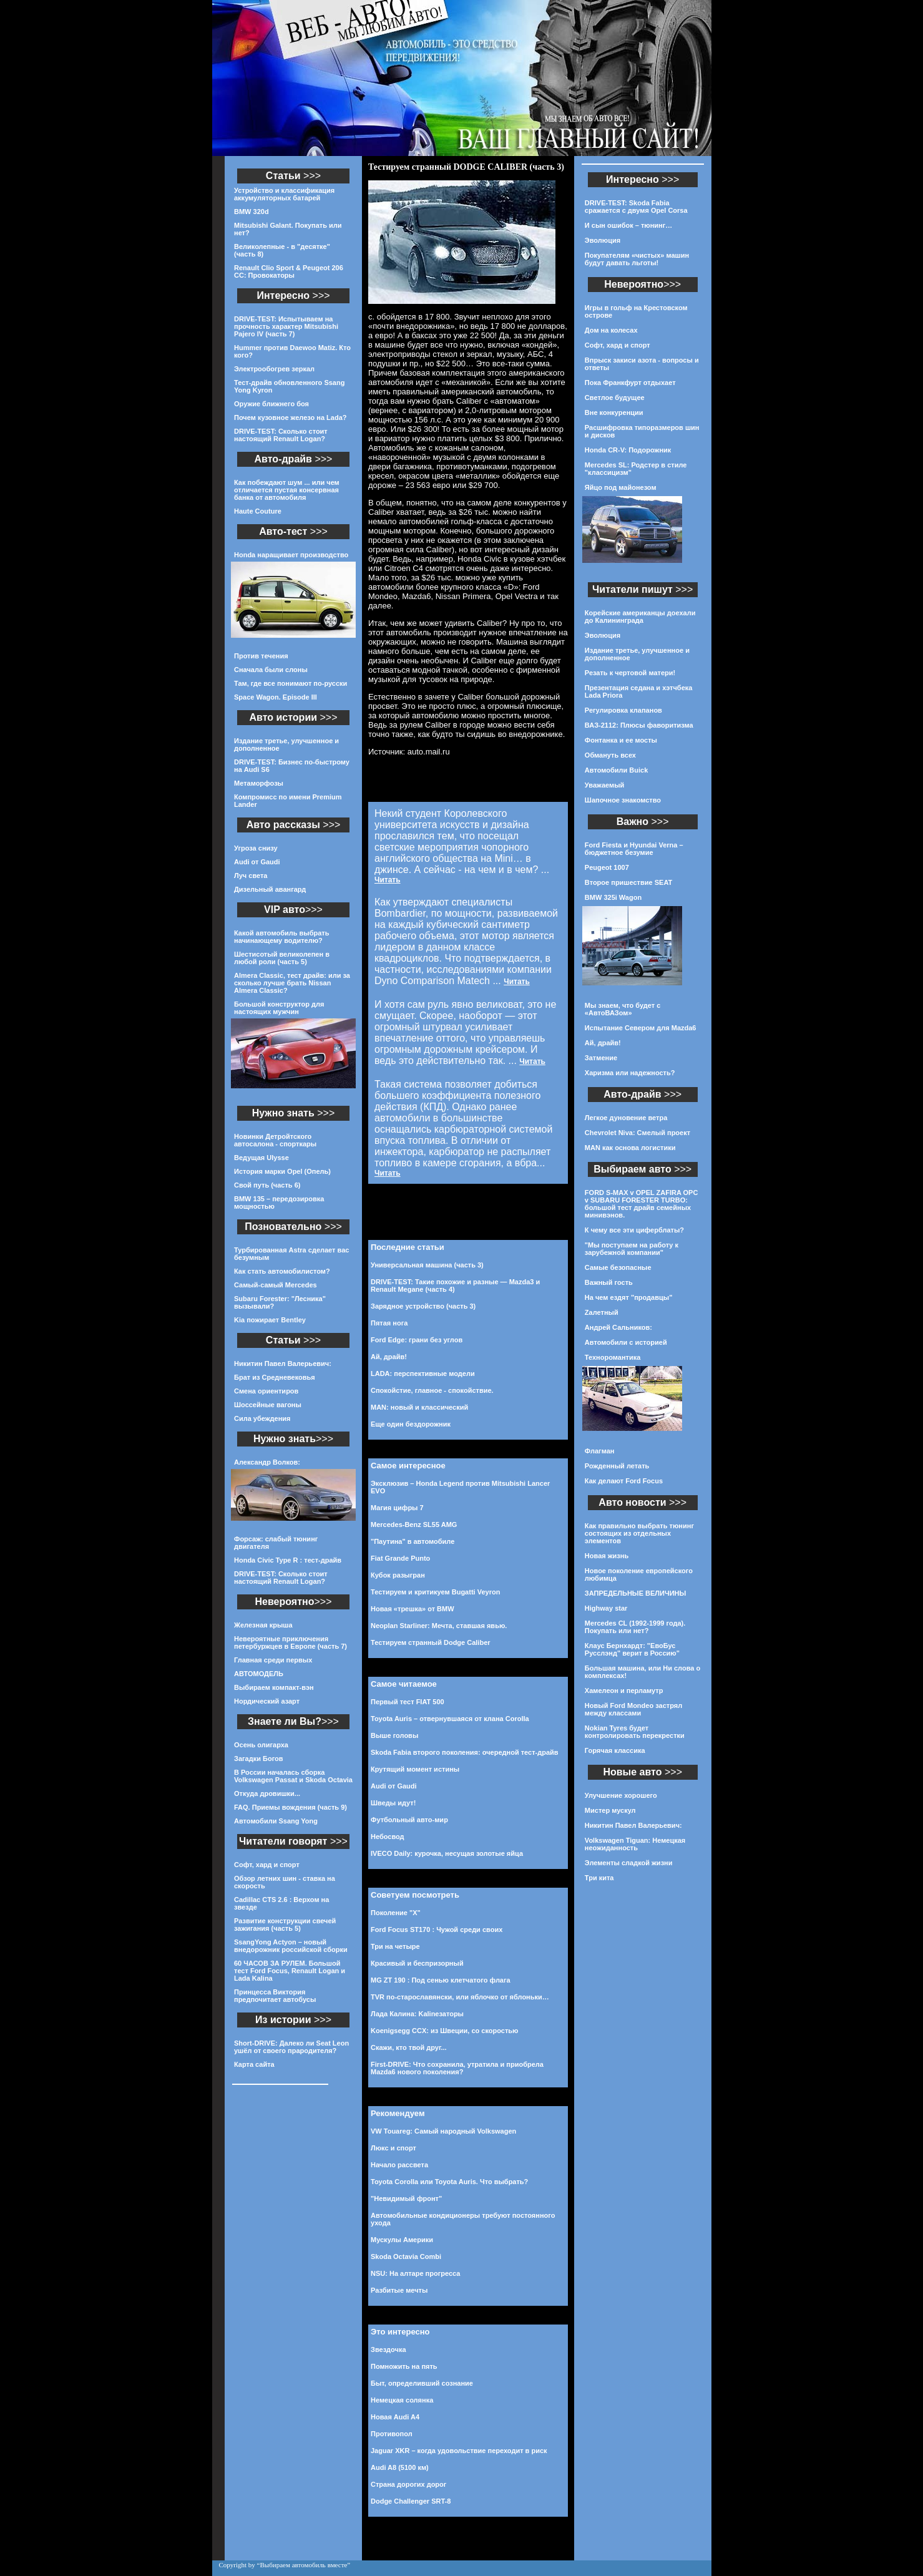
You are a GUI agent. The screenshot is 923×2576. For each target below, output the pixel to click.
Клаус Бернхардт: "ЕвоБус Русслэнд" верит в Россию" (632, 1649)
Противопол (392, 2433)
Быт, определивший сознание (422, 2383)
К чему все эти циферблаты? (634, 1230)
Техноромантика (612, 1357)
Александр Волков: (267, 1462)
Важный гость (609, 1282)
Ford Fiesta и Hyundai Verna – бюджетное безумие (634, 848)
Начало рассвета (399, 2165)
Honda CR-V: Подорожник (628, 450)
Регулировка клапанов (623, 710)
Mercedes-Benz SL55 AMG (414, 1524)
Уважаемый (604, 785)
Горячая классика (615, 1750)
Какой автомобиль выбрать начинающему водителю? (281, 936)
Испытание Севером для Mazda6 (640, 1028)
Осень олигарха (261, 1745)
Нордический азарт (267, 1701)
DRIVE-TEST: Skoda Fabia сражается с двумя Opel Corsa (636, 206)
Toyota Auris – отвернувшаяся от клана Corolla (450, 1718)
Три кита (599, 1877)
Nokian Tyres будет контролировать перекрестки (635, 1731)
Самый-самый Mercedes (275, 1285)
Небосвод (387, 1836)
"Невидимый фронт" (406, 2198)
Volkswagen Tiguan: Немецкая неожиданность (635, 1844)
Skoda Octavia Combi (406, 2256)
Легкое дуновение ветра (626, 1117)
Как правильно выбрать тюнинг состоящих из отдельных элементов (639, 1533)
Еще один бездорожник (411, 1424)
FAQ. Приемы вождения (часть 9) (290, 1807)
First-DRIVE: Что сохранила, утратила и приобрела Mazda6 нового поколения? (457, 2068)
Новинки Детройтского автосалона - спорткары (275, 1140)
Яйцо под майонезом (621, 487)
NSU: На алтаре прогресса (415, 2273)
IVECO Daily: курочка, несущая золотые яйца (447, 1853)
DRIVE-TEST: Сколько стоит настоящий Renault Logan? (281, 434)
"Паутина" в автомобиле (412, 1541)
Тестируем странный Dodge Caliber (431, 1642)
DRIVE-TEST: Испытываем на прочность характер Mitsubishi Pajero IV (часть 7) (286, 326)
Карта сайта (254, 2064)
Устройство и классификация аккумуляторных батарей (284, 194)
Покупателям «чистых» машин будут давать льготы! (637, 258)
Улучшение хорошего (621, 1795)
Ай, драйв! (389, 1356)
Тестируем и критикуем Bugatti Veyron (435, 1592)
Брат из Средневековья (274, 1377)
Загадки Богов (258, 1758)
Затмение (601, 1057)
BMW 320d (251, 211)
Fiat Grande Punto (400, 1558)
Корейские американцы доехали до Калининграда (640, 616)
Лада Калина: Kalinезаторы (417, 2013)
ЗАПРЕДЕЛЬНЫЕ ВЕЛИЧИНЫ (635, 1593)
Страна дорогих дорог (408, 2484)
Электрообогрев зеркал (274, 369)
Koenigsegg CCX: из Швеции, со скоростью (444, 2030)
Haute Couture (257, 511)
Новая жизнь (606, 1555)
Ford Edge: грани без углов (416, 1340)
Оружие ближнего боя (271, 403)
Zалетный (601, 1312)
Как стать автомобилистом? (282, 1271)
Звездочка (388, 2349)
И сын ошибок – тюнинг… (629, 225)
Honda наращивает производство (291, 555)
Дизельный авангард (270, 889)
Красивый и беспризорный (417, 1963)
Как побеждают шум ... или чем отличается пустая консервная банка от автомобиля (286, 490)
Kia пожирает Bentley (270, 1320)
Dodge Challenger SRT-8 (411, 2501)
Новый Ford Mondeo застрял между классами (633, 1709)
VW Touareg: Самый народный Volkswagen (443, 2131)
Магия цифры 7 (397, 1507)
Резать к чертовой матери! (630, 672)
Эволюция (602, 240)
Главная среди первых (273, 1660)
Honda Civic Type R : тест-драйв (287, 1560)
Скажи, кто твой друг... (409, 2047)
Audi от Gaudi (257, 862)
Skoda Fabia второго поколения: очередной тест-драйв (465, 1752)
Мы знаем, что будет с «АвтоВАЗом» (622, 1009)
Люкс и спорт (393, 2148)
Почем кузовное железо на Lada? (290, 417)
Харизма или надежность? (630, 1072)
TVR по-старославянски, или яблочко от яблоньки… (460, 1997)
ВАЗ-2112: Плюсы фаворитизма (639, 725)
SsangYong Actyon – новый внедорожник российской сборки (291, 1945)
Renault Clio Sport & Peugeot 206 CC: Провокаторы (288, 271)
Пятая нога (389, 1323)
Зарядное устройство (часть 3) (423, 1306)
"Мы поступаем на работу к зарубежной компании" (631, 1248)
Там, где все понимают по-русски (290, 683)
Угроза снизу (256, 848)
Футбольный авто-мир (409, 1819)
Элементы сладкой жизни (629, 1862)
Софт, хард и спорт (267, 1864)
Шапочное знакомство (623, 800)
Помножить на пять (404, 2366)
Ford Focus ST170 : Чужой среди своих (436, 1929)
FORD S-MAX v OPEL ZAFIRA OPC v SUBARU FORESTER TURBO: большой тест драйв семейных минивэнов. (641, 1204)
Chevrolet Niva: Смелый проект (637, 1132)
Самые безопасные (618, 1267)
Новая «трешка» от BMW (412, 1608)
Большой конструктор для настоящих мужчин (279, 1007)
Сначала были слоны (271, 669)
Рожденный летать (617, 1466)
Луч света (251, 875)
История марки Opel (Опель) (282, 1171)
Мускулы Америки (402, 2239)
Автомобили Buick (616, 770)
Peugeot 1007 (607, 867)
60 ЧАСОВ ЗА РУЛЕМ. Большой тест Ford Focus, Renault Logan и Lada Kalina (289, 1970)
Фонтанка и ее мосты (621, 740)
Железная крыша (263, 1625)
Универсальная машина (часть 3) (427, 1265)
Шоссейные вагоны (267, 1404)
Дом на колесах (611, 330)
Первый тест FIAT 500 (407, 1701)
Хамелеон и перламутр (624, 1690)
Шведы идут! (393, 1803)
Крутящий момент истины (415, 1769)
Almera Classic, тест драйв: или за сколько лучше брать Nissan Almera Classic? (292, 983)
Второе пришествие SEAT (628, 882)
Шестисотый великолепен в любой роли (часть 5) (282, 957)
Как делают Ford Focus (624, 1481)
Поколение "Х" (396, 1912)
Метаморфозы (258, 783)
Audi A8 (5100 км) (400, 2467)
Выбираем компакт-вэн (274, 1687)
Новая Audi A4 (395, 2417)
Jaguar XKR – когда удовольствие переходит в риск (459, 2450)
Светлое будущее (615, 397)
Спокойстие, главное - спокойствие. (432, 1390)
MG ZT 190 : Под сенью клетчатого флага (440, 1980)
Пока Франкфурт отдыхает (630, 382)
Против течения (261, 656)
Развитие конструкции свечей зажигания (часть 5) (285, 1924)
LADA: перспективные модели (423, 1373)
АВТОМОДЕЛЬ (258, 1673)
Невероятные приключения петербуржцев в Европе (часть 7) (290, 1642)
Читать (387, 880)
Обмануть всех (610, 755)
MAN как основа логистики (630, 1147)
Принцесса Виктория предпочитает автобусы (275, 1995)
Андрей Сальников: (618, 1327)
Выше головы (394, 1735)
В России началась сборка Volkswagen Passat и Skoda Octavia (293, 1776)
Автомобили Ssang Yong (276, 1821)
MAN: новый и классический (419, 1407)
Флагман (600, 1451)
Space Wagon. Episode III (275, 697)
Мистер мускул (610, 1810)
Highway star (606, 1608)
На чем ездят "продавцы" (629, 1297)
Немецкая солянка (402, 2400)
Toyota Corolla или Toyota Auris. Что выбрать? (449, 2181)
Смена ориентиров (266, 1391)
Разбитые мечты (399, 2290)
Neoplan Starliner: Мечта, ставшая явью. (439, 1625)
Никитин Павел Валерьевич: (282, 1363)
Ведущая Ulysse (261, 1157)
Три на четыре (395, 1946)
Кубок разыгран (398, 1575)
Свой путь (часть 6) (267, 1185)
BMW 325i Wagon (613, 897)
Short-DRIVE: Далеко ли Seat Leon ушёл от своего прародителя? (291, 2046)
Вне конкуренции (614, 412)
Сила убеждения (262, 1418)
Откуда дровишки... (267, 1793)
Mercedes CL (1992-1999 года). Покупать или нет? (635, 1626)
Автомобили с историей (626, 1342)
